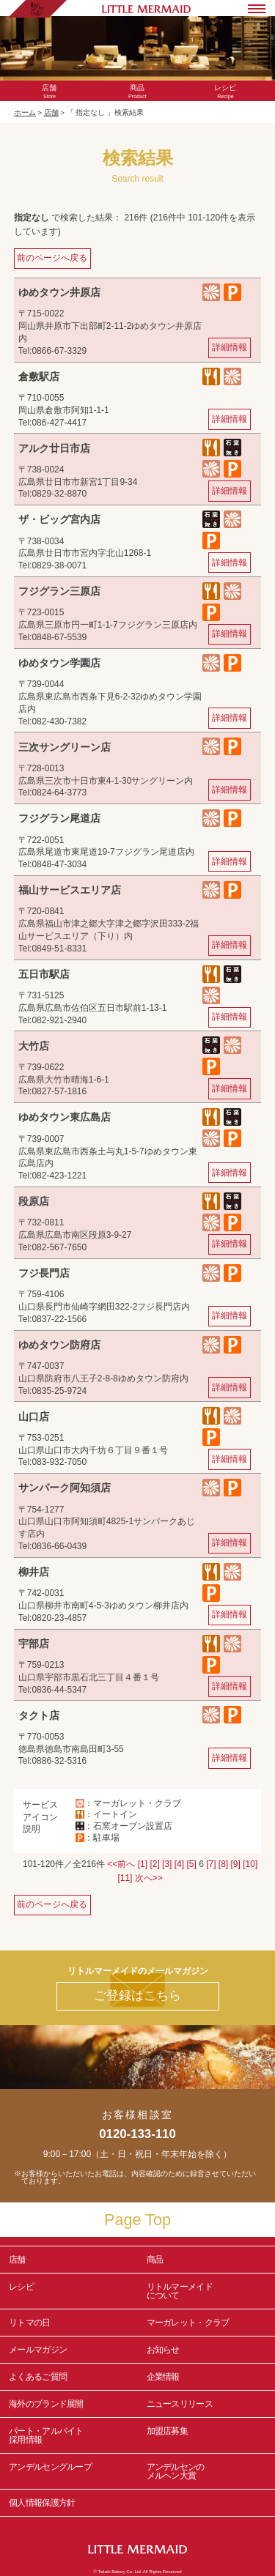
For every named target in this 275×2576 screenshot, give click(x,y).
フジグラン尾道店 (59, 818)
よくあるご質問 (38, 2377)
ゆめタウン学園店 (59, 663)
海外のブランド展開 (46, 2404)
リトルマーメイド (207, 2291)
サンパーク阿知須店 (64, 1487)
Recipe (225, 91)
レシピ (69, 2291)
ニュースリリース (180, 2404)
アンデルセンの (207, 2471)
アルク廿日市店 (54, 448)
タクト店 (38, 1715)
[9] (236, 1864)
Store (50, 91)
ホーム (25, 112)
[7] (211, 1864)
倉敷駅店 (38, 376)
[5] (191, 1864)
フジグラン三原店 (59, 591)
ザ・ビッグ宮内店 (59, 519)
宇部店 (33, 1643)
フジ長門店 (44, 1273)
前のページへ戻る (52, 258)
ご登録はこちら (137, 1995)
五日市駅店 (44, 974)
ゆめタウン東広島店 (64, 1117)
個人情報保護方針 (42, 2503)
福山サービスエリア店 (69, 890)
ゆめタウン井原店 (59, 292)
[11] (124, 1878)
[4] (179, 1864)
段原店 (33, 1201)
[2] (154, 1864)
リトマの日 (30, 2322)
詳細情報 (229, 347)
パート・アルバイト (69, 2435)
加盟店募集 (207, 2435)
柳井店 (33, 1572)
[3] (167, 1864)
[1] (142, 1864)
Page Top (137, 2220)
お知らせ (163, 2350)
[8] (223, 1864)
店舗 (51, 112)
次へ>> (149, 1878)
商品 (155, 2259)
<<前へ (121, 1864)
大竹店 (33, 1046)
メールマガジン (38, 2350)
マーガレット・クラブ (188, 2322)
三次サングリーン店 (64, 747)
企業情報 (163, 2377)
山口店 (33, 1416)
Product (137, 91)
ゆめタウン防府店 (59, 1345)
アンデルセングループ (69, 2471)
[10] (250, 1864)
